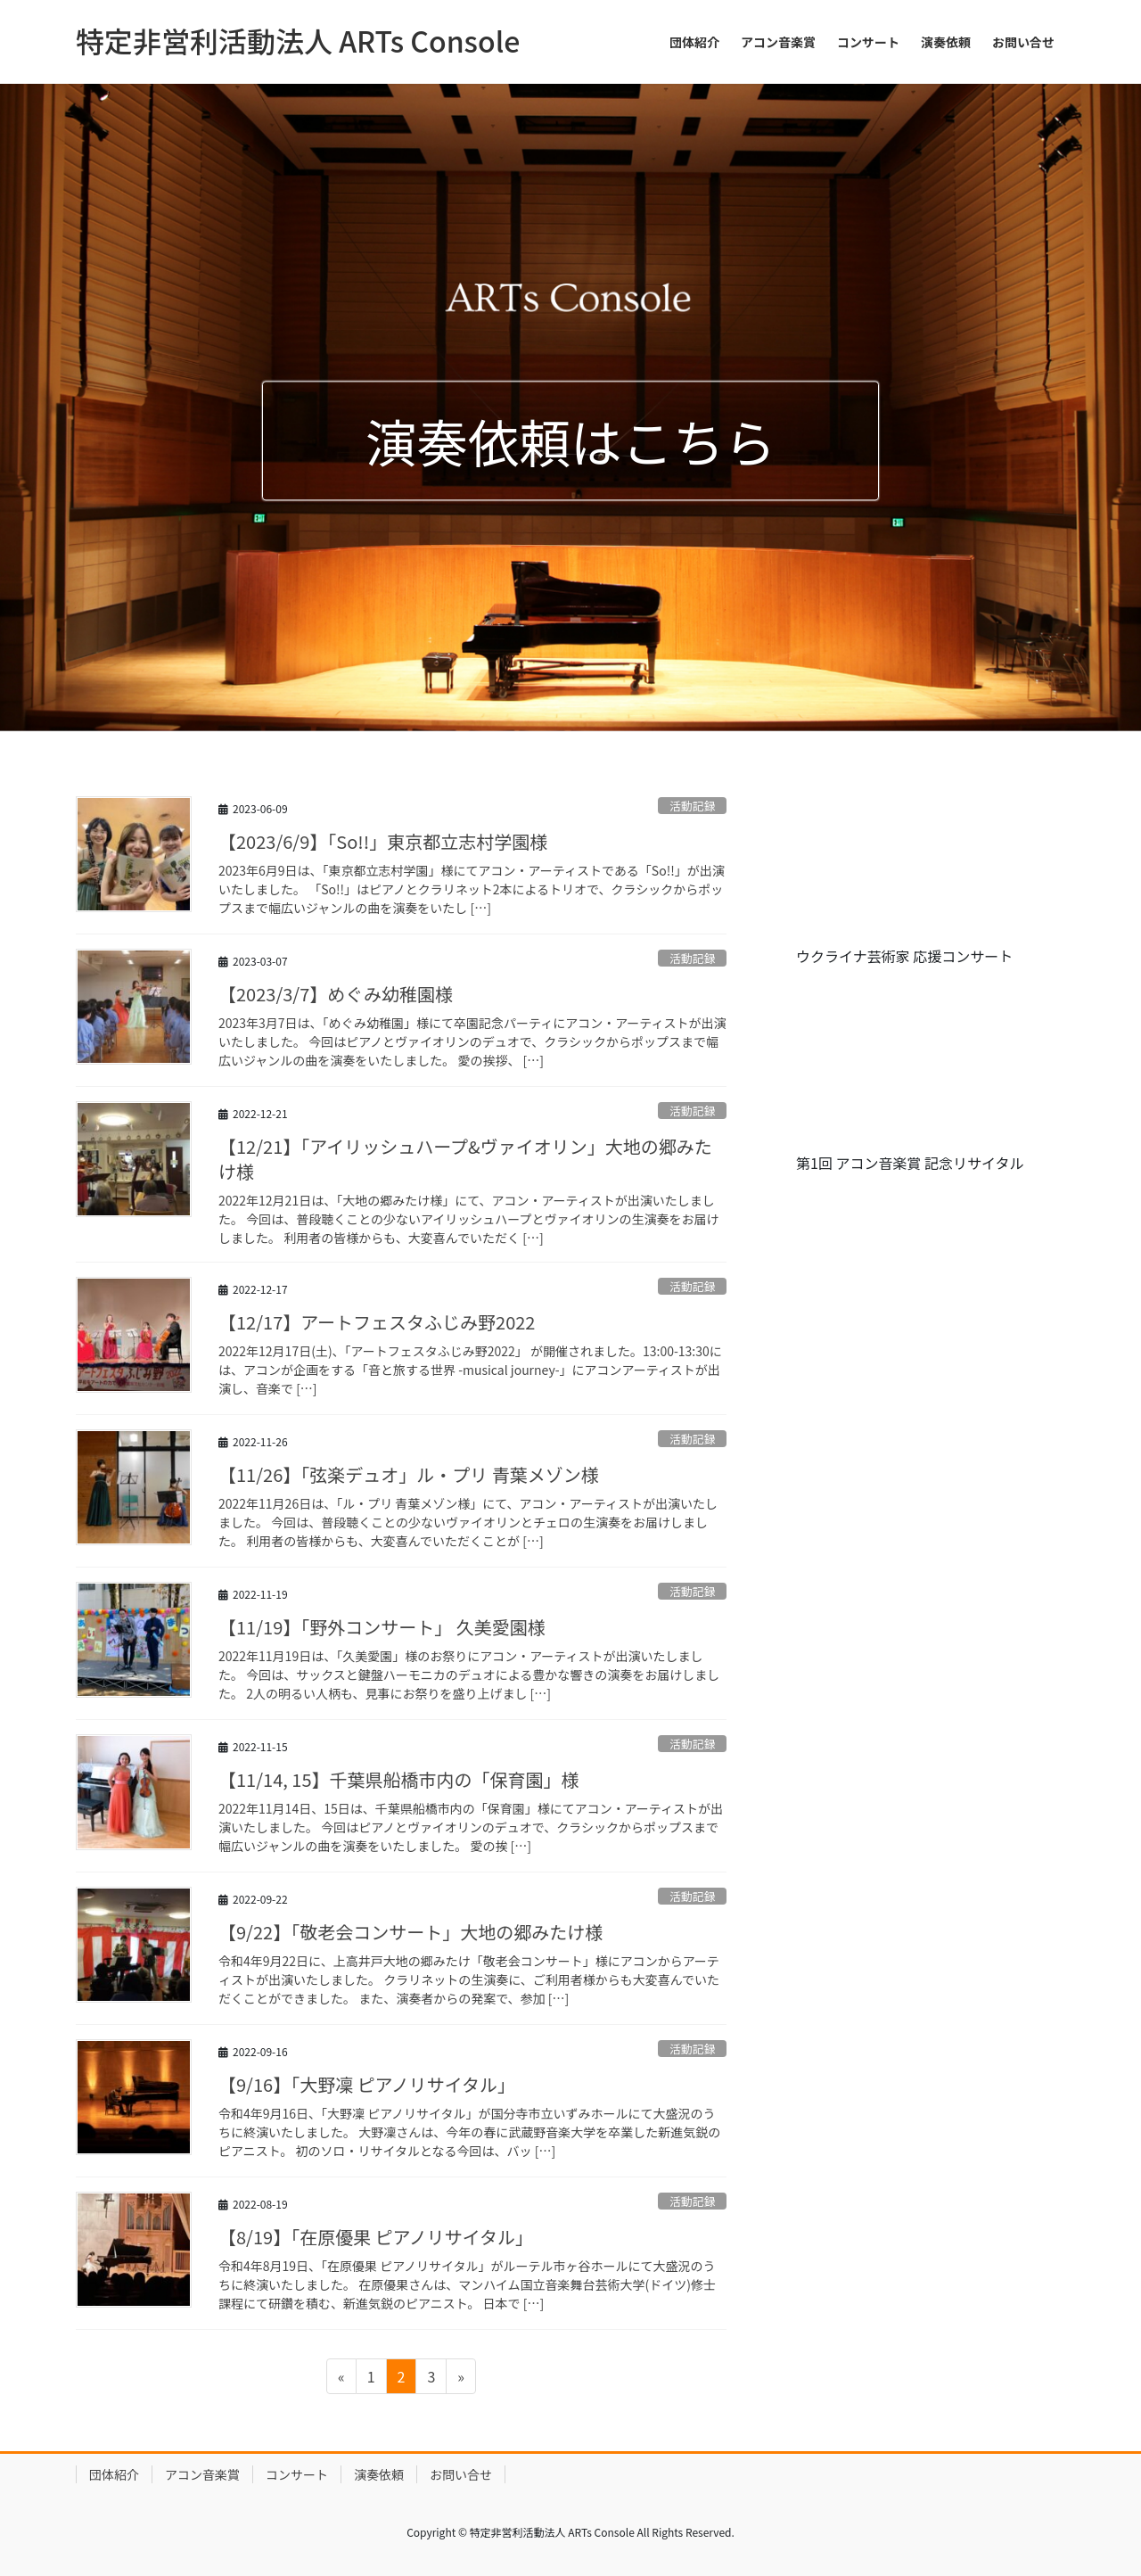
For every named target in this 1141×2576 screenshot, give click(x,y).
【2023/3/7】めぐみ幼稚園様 (335, 994)
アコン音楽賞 (202, 2474)
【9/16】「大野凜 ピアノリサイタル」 (366, 2084)
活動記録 (692, 805)
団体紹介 (114, 2474)
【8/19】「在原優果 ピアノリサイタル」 (375, 2237)
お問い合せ (461, 2474)
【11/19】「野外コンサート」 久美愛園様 (382, 1627)
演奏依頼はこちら (570, 442)
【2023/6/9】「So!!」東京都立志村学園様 (382, 841)
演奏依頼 (379, 2474)
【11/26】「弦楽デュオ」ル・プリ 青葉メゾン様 (408, 1474)
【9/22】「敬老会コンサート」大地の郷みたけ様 (410, 1932)
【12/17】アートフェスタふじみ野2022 (376, 1322)
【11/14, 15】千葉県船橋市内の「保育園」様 (398, 1779)
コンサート (297, 2474)
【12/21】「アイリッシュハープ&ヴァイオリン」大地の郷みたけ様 (465, 1158)
